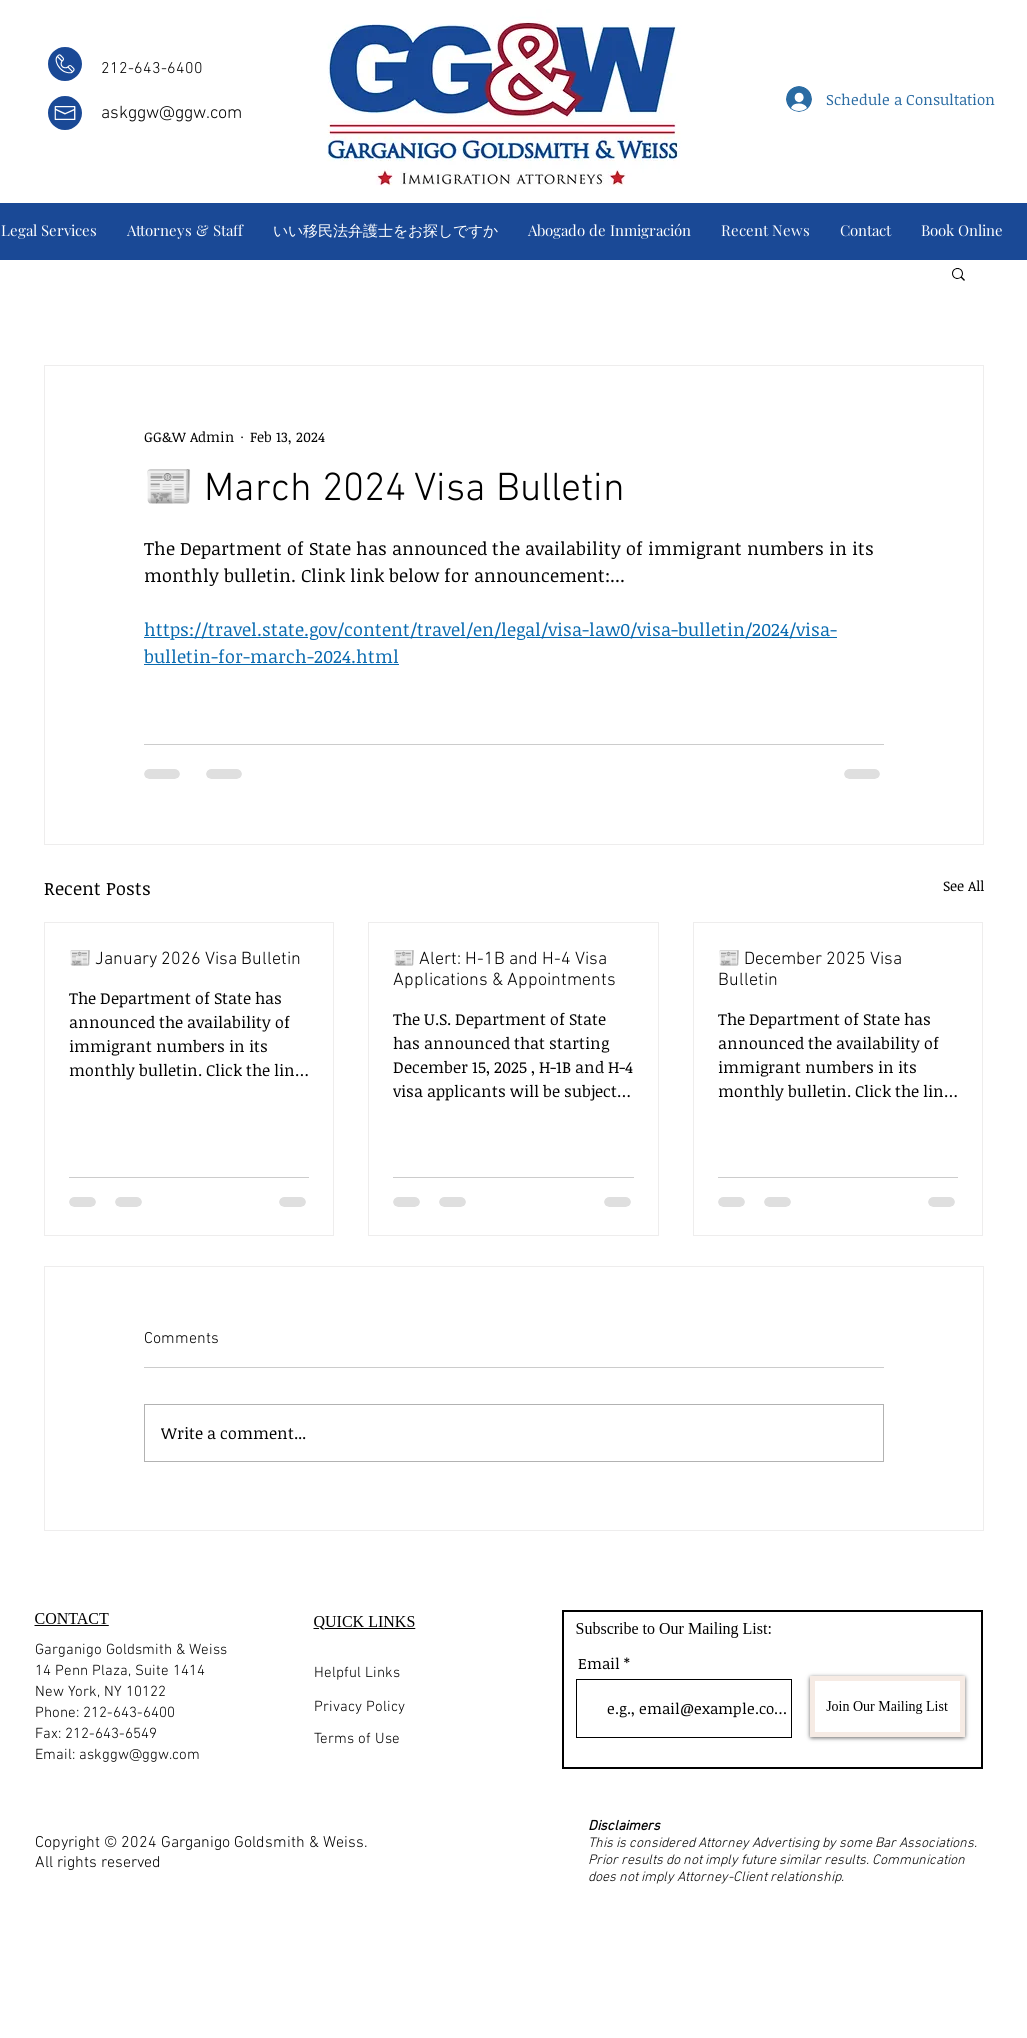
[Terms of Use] (417, 1740)
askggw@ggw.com (171, 113)
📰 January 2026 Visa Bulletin (185, 959)
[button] (958, 273)
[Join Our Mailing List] (887, 1706)
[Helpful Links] (391, 1673)
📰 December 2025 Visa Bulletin (810, 970)
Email (599, 1663)
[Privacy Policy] (434, 1707)
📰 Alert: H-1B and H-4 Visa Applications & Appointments (504, 970)
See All (963, 885)
